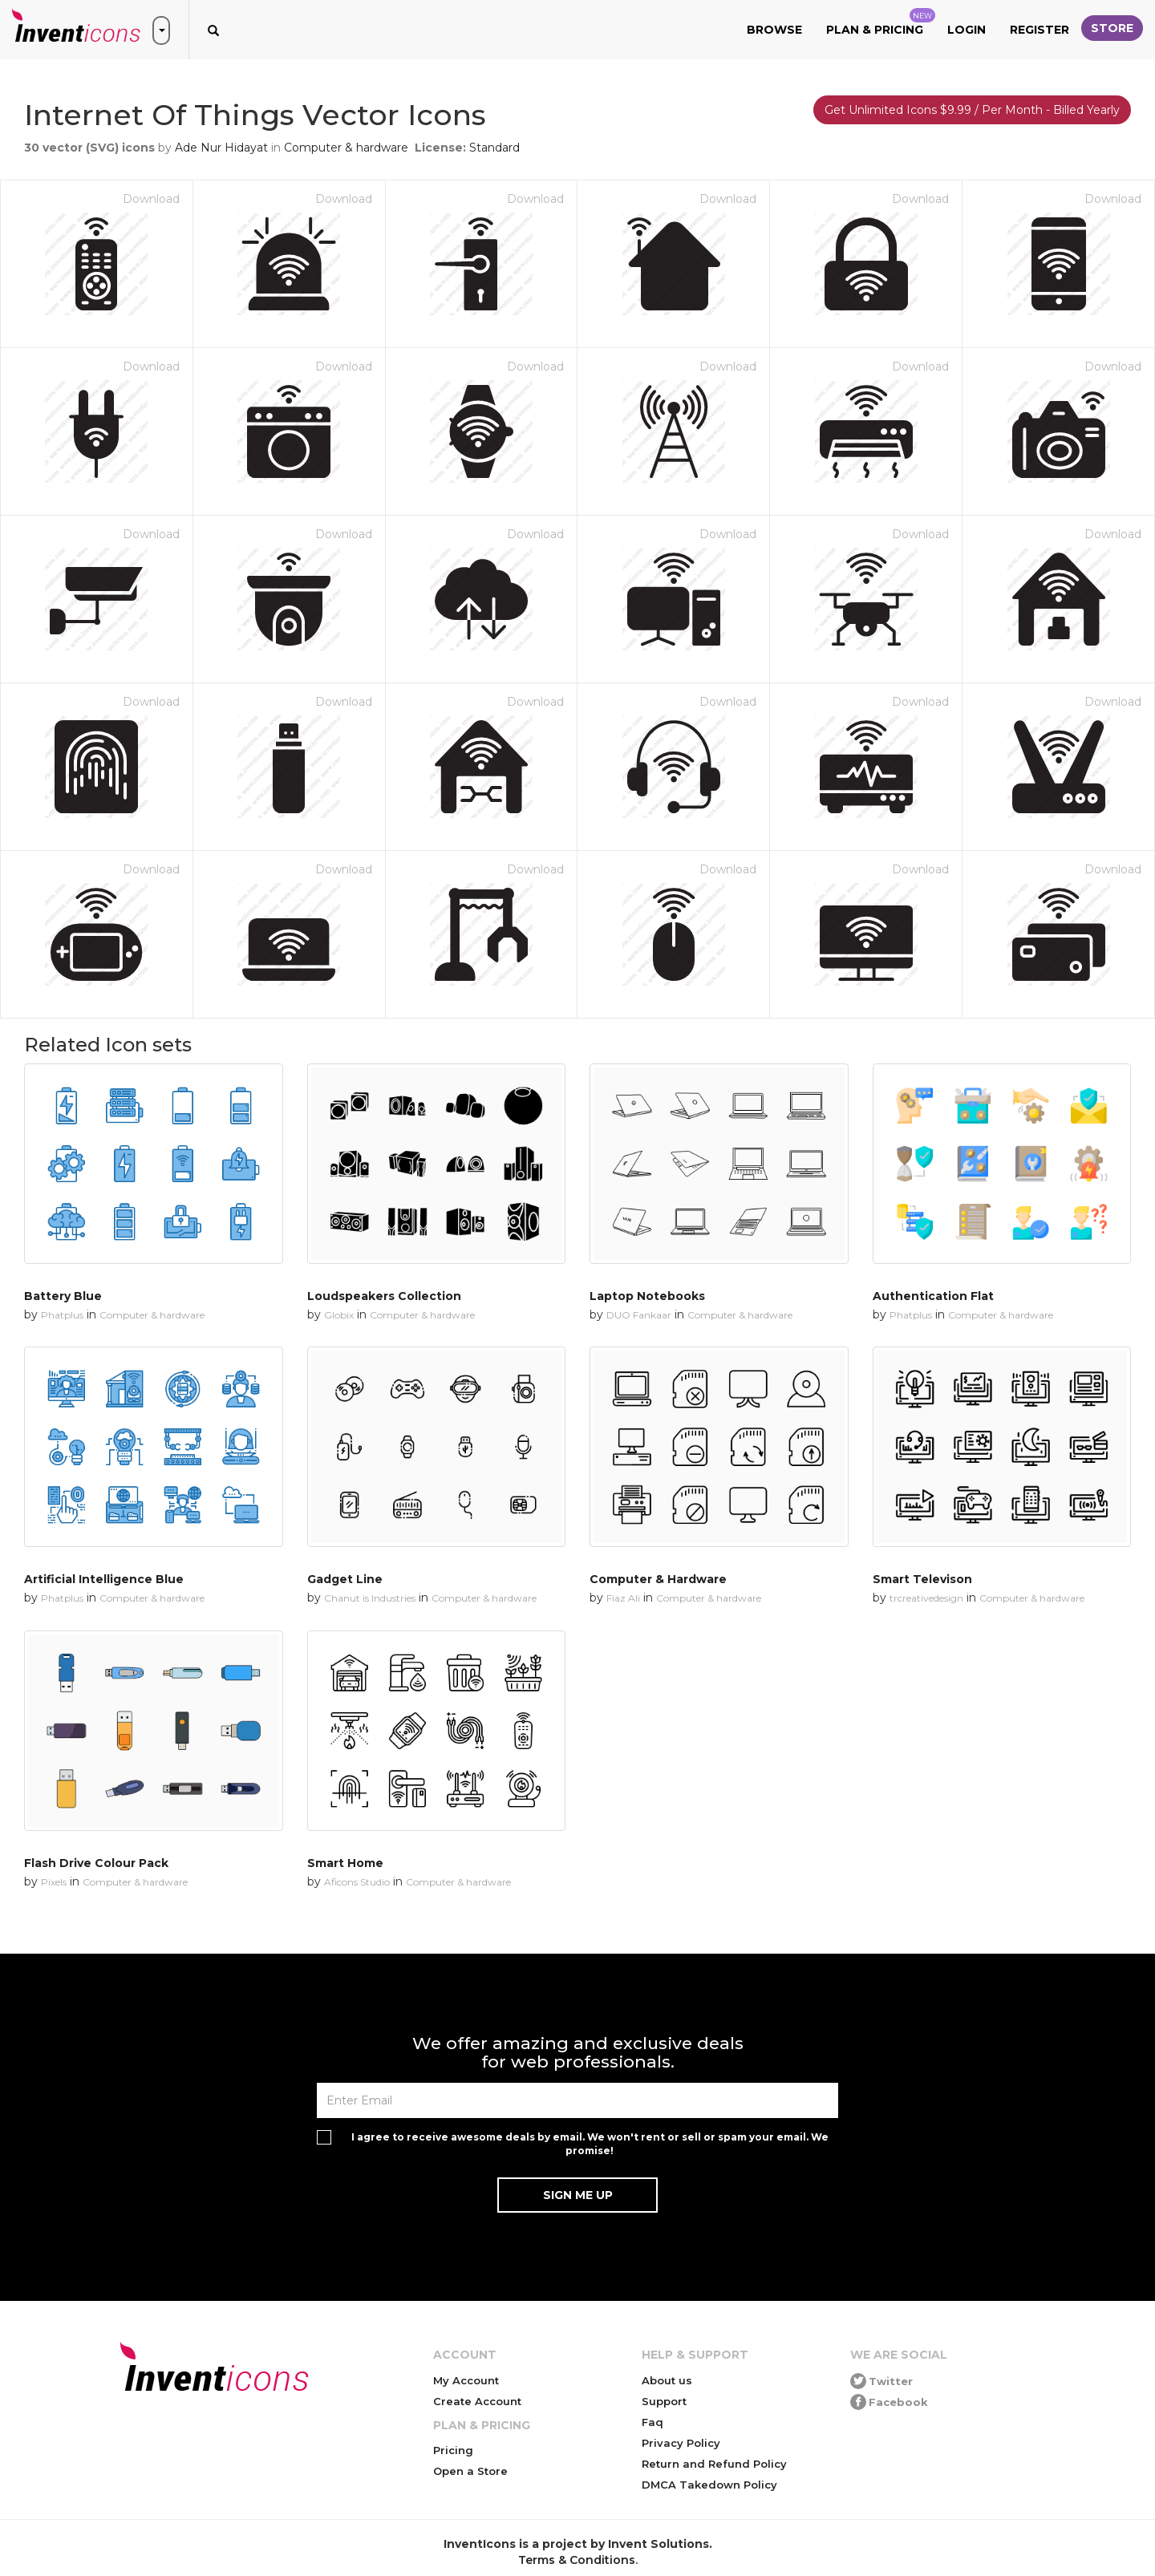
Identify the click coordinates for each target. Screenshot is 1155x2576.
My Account (466, 2380)
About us (667, 2380)
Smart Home (345, 1863)
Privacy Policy (681, 2442)
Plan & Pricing (880, 22)
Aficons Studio (357, 1882)
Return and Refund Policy (714, 2463)
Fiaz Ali (623, 1598)
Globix (339, 1315)
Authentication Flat (933, 1296)
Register (1039, 29)
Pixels (54, 1882)
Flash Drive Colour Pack (96, 1863)
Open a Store (470, 2471)
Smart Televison (922, 1579)
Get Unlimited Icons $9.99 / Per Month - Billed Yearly (972, 110)
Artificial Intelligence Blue (104, 1579)
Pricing (453, 2450)
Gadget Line (345, 1579)
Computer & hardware (346, 147)
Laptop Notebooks (647, 1296)
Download (151, 199)
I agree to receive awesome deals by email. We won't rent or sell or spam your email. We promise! (590, 2144)
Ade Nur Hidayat (221, 147)
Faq (652, 2422)
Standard (494, 147)
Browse (774, 29)
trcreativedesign (926, 1598)
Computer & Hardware (658, 1579)
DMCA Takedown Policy (709, 2484)
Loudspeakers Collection (384, 1296)
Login (966, 29)
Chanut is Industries (369, 1598)
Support (664, 2401)
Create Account (477, 2401)
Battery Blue (63, 1296)
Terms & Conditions (576, 2560)
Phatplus (62, 1315)
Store (1112, 28)
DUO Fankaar (638, 1315)
